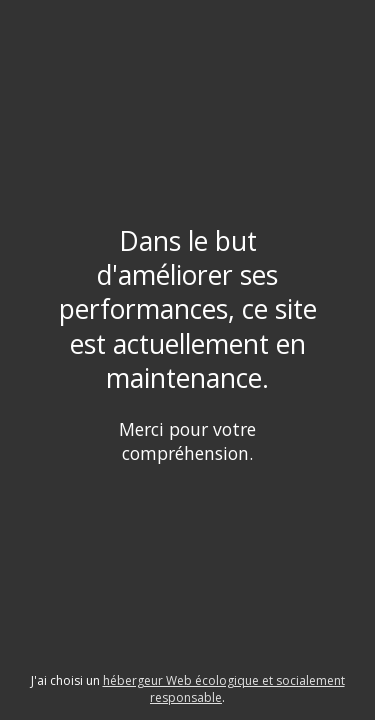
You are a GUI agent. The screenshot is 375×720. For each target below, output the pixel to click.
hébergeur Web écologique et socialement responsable (224, 689)
